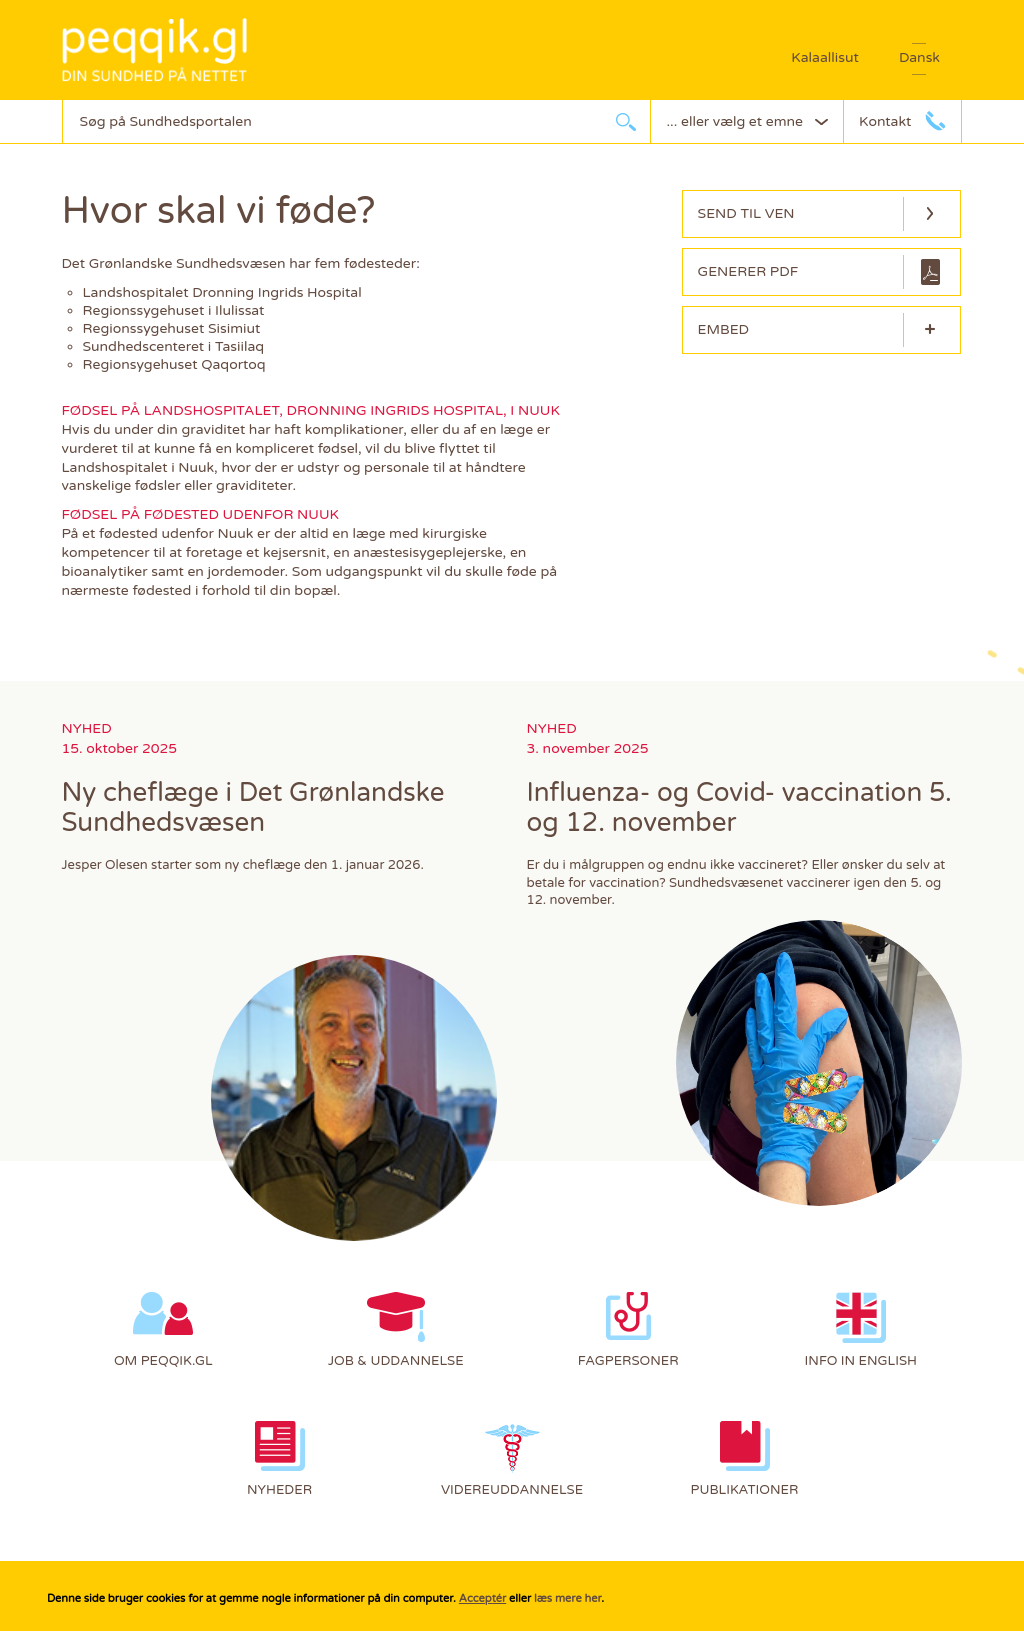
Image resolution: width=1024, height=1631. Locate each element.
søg (626, 121)
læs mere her (567, 1598)
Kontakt (885, 121)
